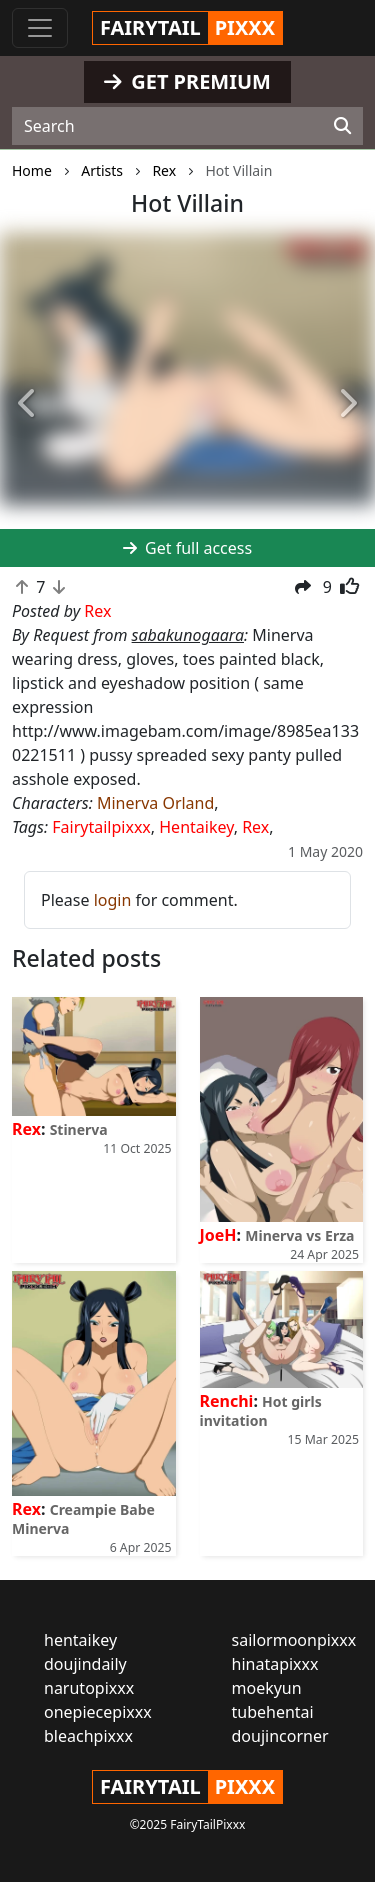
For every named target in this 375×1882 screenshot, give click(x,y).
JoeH (218, 1235)
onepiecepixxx (98, 1712)
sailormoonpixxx (294, 1640)
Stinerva (79, 1129)
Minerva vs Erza (299, 1235)
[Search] (342, 126)
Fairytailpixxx (101, 827)
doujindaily (85, 1664)
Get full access (187, 548)
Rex (255, 827)
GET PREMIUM (187, 81)
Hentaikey (196, 827)
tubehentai (273, 1712)
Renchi (227, 1401)
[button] (28, 404)
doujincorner (280, 1736)
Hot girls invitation (261, 1411)
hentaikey (80, 1640)
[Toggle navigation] (40, 28)
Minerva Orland (155, 803)
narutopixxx (89, 1688)
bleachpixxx (88, 1736)
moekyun (267, 1688)
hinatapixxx (275, 1664)
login (113, 900)
